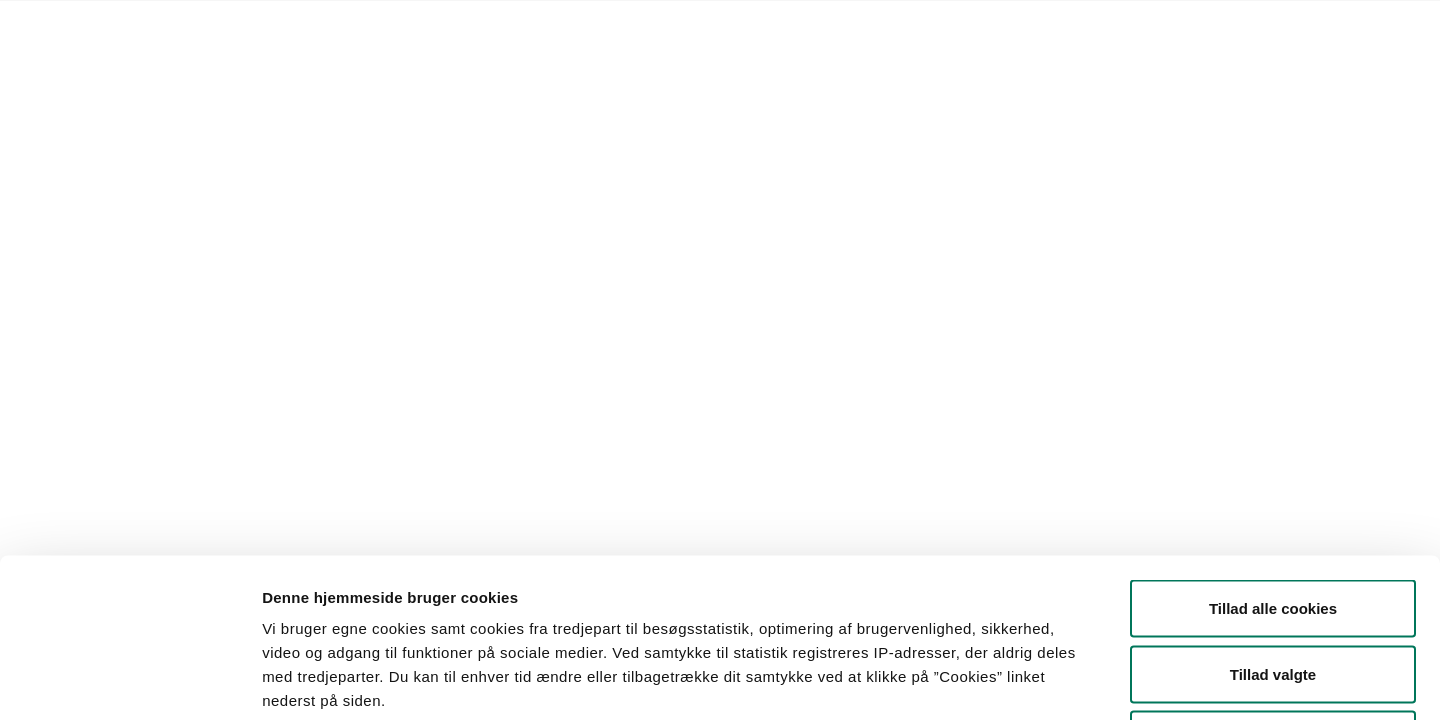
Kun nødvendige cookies (1273, 588)
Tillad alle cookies (1273, 457)
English (719, 25)
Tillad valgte (1273, 523)
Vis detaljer (1039, 680)
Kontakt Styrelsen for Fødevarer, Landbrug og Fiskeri (506, 25)
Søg (801, 225)
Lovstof (291, 25)
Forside (223, 25)
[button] (306, 225)
